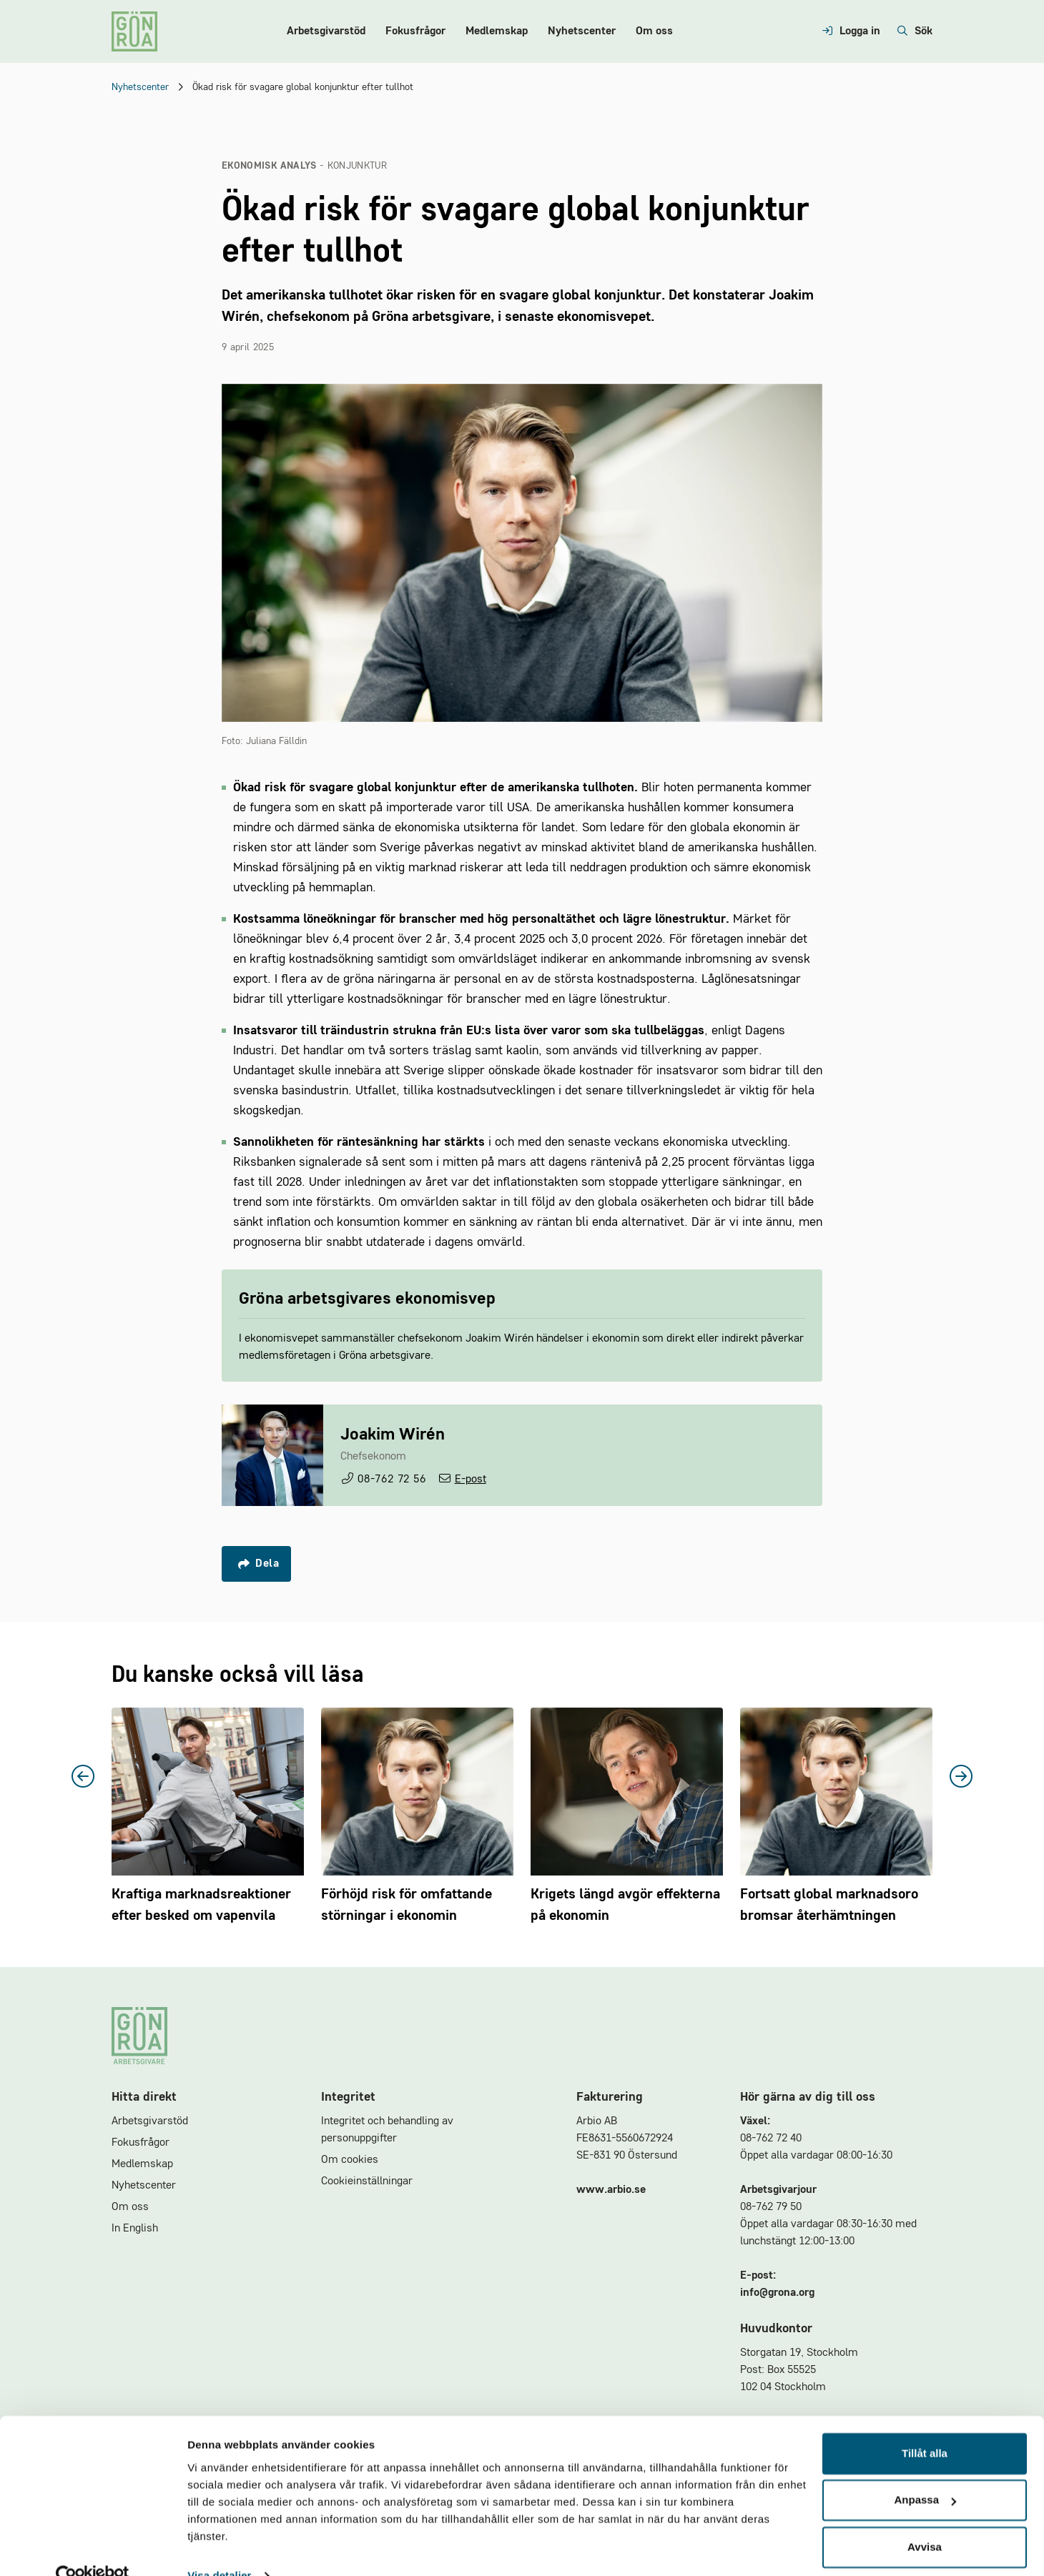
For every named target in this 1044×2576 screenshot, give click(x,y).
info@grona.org (777, 2293)
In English (135, 2228)
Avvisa (924, 2519)
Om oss (654, 31)
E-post (470, 1479)
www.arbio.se (611, 2190)
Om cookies (349, 2160)
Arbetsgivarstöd (326, 31)
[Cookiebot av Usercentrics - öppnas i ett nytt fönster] (92, 2548)
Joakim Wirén (392, 1435)
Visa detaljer (219, 2548)
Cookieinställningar (367, 2181)
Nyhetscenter (582, 31)
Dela (258, 1564)
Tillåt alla (924, 2425)
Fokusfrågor (415, 31)
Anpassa (925, 2472)
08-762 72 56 (392, 1479)
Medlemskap (497, 31)
